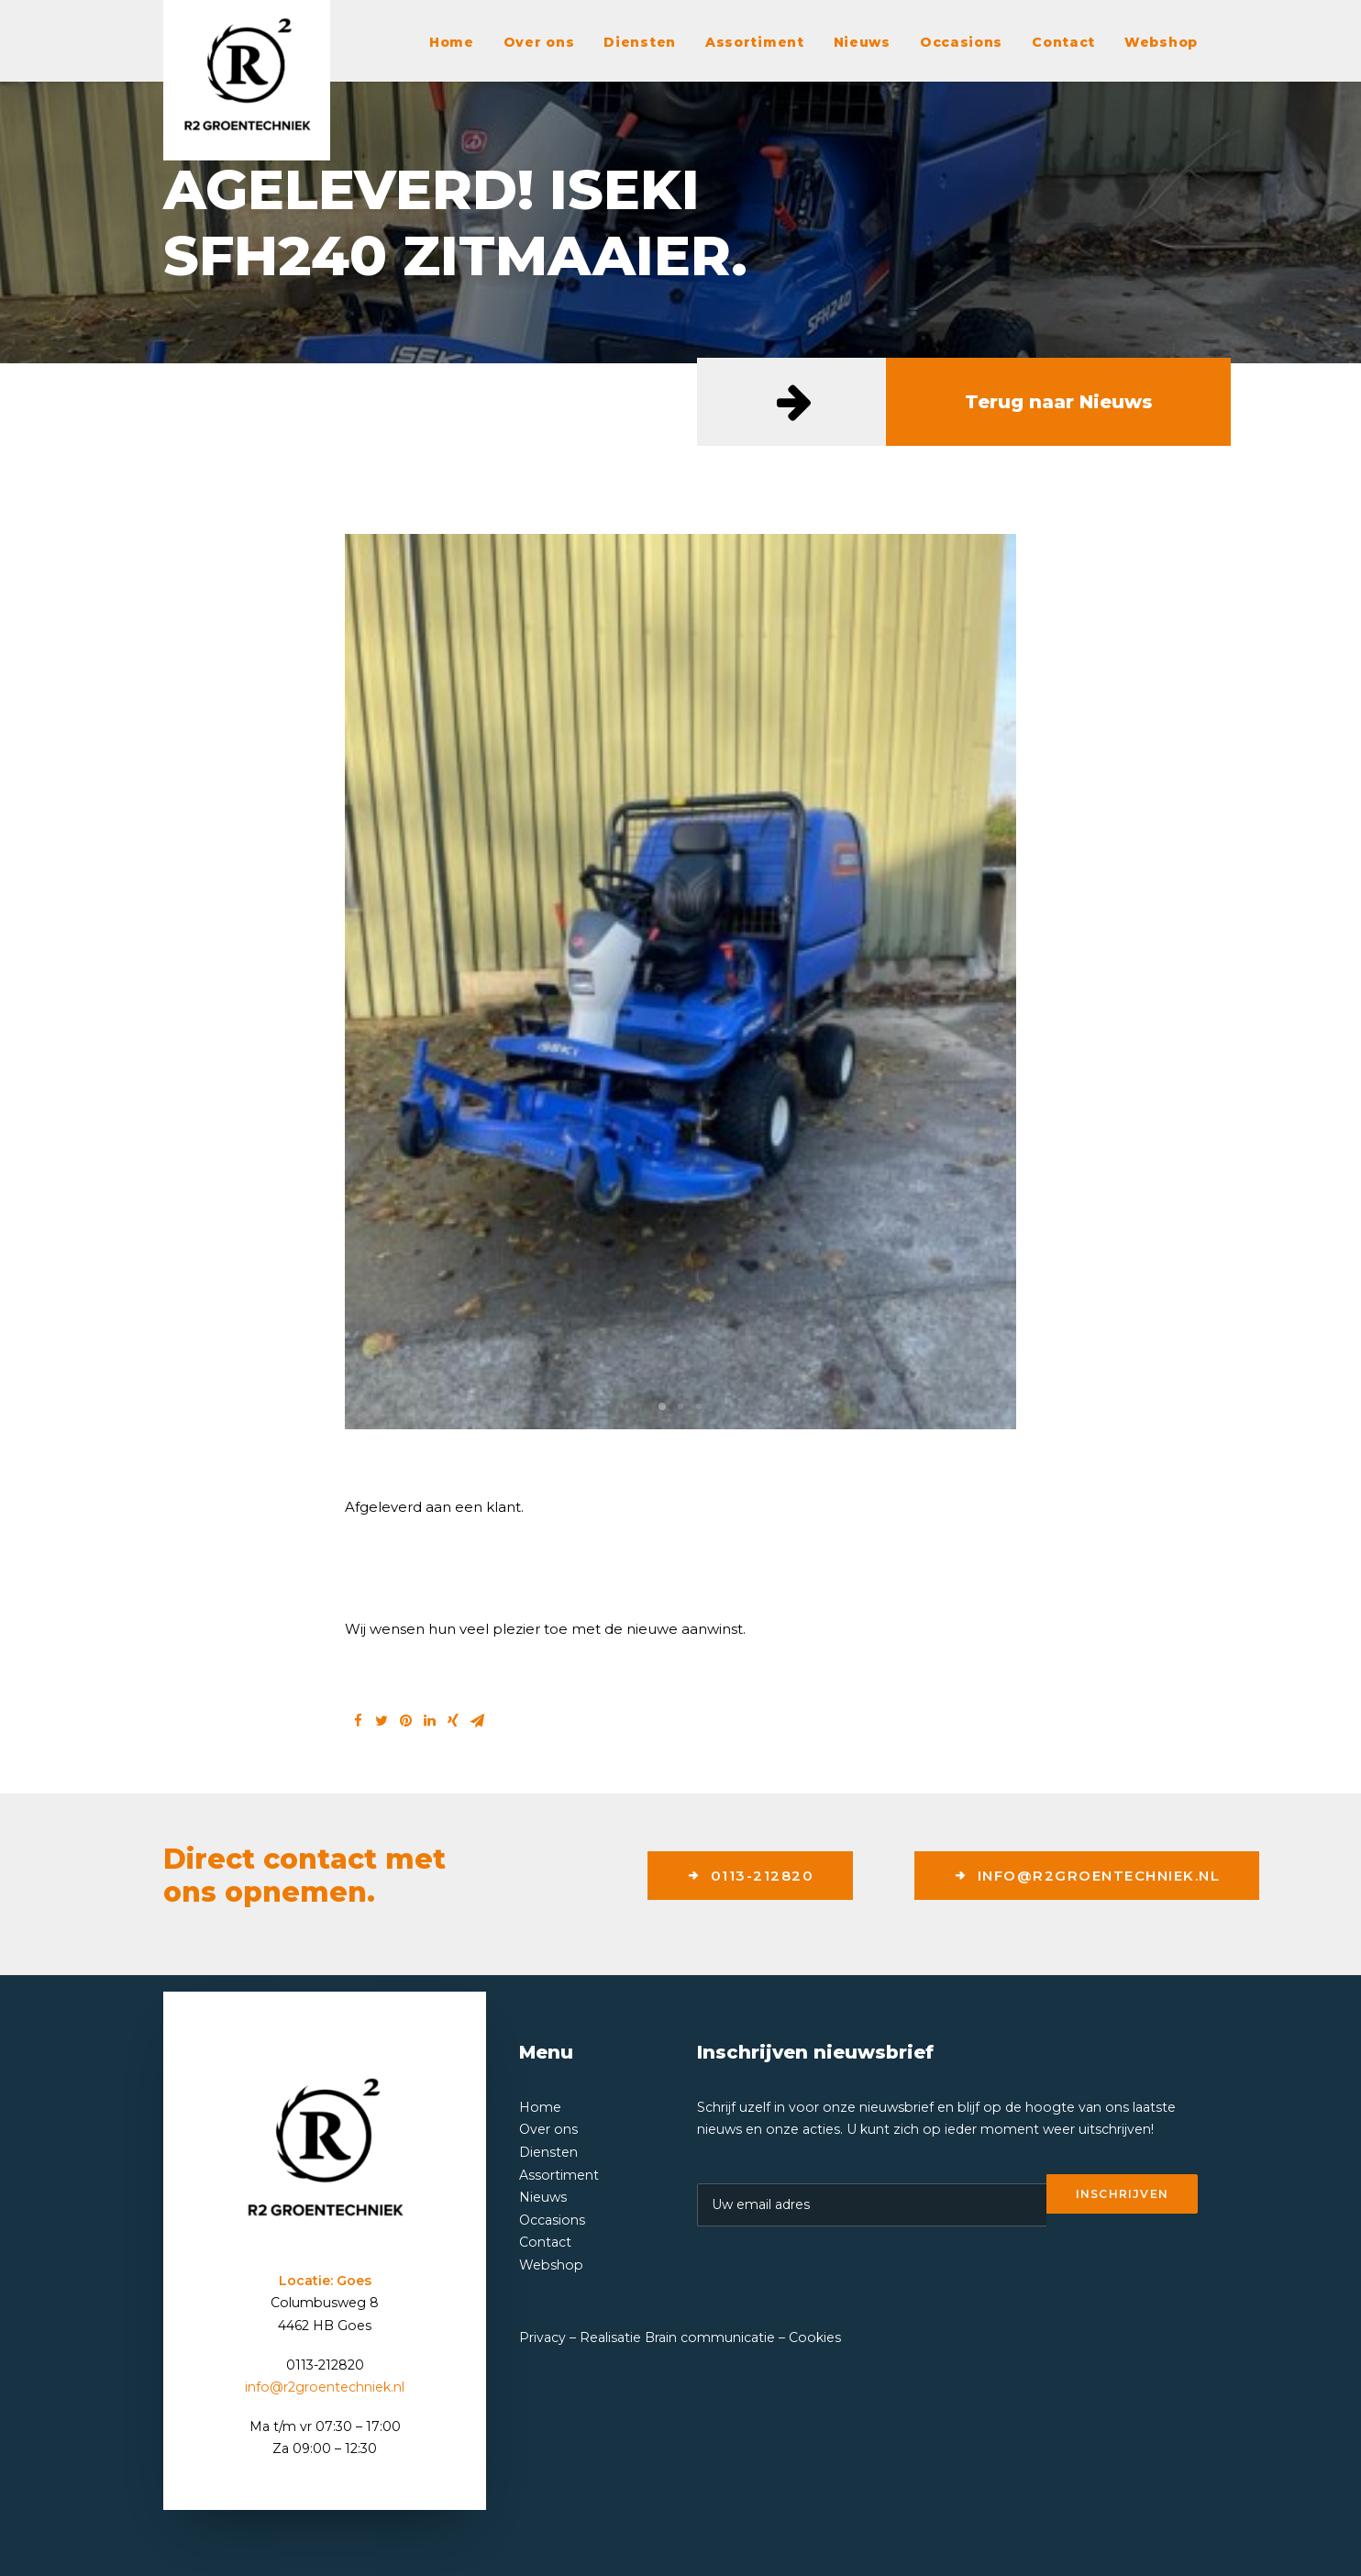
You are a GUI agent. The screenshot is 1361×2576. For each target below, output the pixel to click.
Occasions (961, 42)
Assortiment (754, 42)
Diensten (639, 42)
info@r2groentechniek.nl (1087, 1875)
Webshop (1161, 42)
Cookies (815, 2337)
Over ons (539, 42)
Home (451, 42)
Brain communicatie (710, 2337)
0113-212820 (750, 1875)
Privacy (542, 2337)
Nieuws (862, 42)
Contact (1063, 42)
